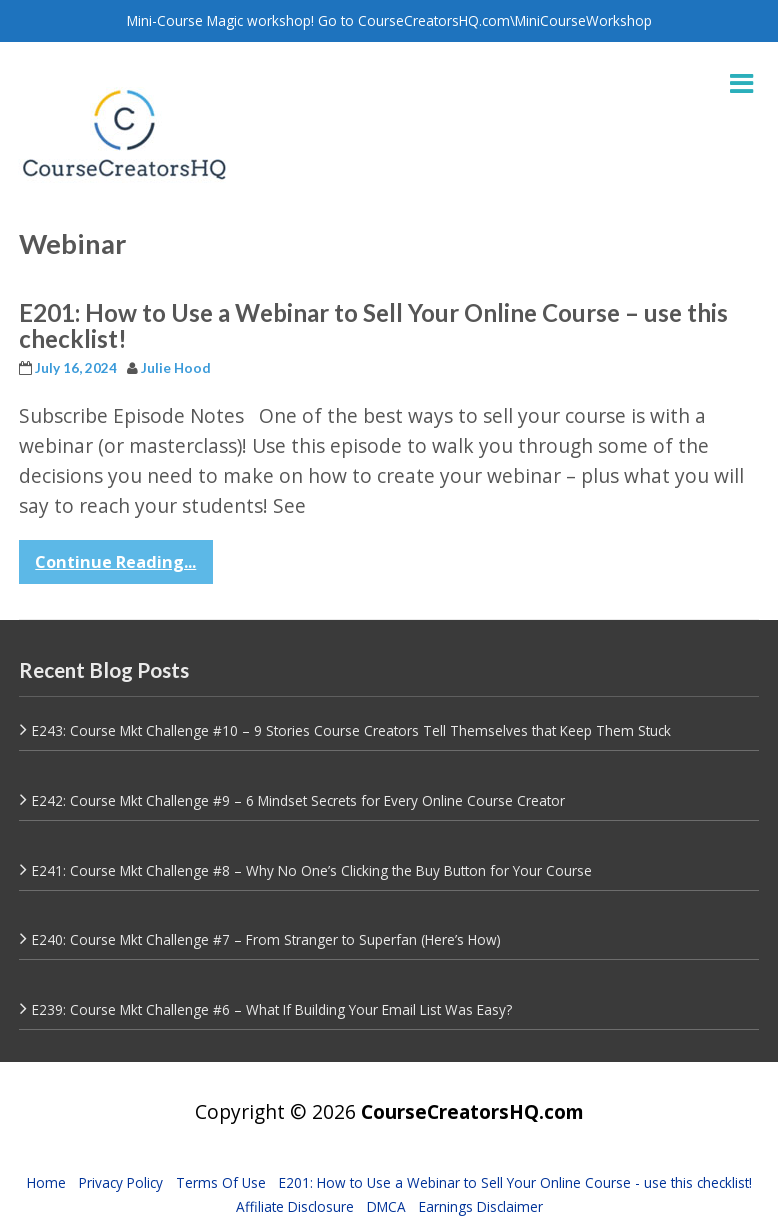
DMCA (386, 1206)
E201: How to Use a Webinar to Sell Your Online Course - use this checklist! (515, 1182)
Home (46, 1182)
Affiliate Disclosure (295, 1206)
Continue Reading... (115, 562)
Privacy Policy (121, 1182)
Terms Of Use (221, 1182)
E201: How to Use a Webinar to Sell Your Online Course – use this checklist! (373, 325)
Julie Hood (176, 368)
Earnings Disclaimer (481, 1206)
